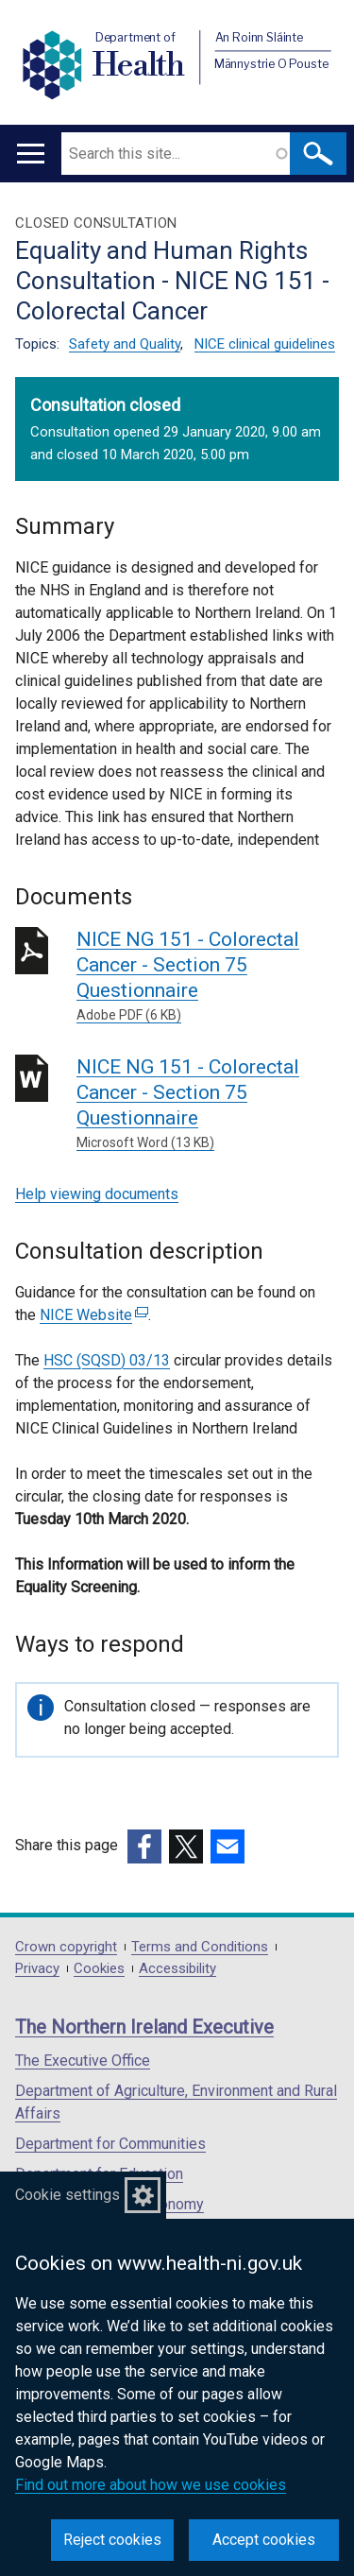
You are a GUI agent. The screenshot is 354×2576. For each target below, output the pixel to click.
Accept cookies (263, 2540)
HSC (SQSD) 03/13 (106, 1360)
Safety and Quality (124, 343)
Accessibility (177, 1969)
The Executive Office (82, 2060)
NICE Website (94, 1315)
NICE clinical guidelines (264, 343)
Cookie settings (67, 2195)
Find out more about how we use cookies (150, 2485)
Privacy (37, 1969)
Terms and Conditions (199, 1947)
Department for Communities (110, 2144)
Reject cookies (112, 2540)
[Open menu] (31, 153)
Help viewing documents (96, 1194)
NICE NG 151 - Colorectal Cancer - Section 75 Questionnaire (207, 976)
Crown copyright (66, 1947)
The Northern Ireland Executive (144, 2027)
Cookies (99, 1969)
